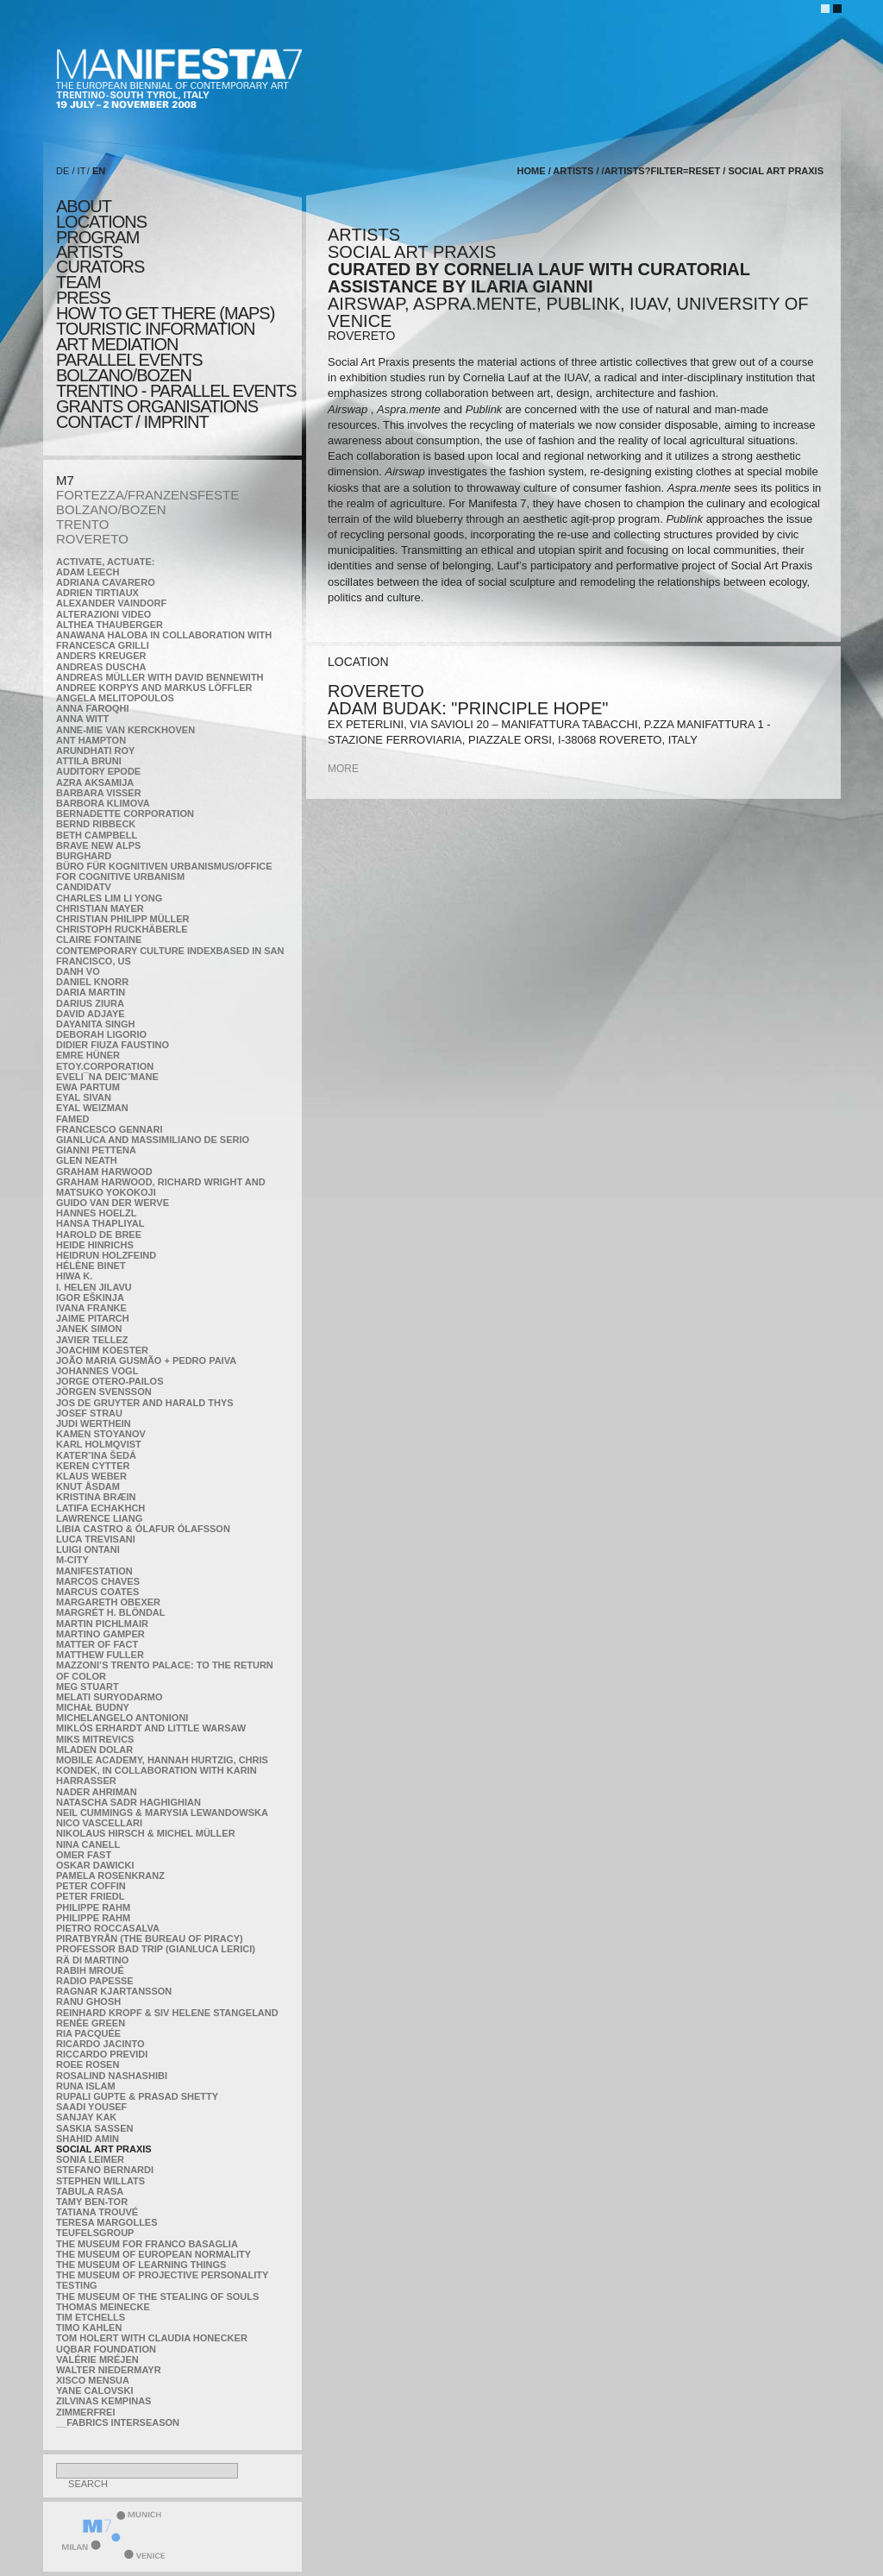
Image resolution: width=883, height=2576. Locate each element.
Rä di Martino (92, 1960)
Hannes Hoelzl (96, 1213)
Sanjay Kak (86, 2117)
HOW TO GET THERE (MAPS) (165, 313)
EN (98, 171)
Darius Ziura (90, 1003)
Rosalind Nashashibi (111, 2075)
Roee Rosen (87, 2064)
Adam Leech (87, 572)
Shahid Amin (87, 2138)
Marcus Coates (97, 1591)
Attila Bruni (89, 761)
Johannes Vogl (97, 1371)
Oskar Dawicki (95, 1865)
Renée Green (90, 2023)
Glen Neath (86, 1160)
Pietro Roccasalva (108, 1928)
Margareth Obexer (108, 1602)
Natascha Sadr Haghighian (128, 1802)
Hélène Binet (91, 1265)
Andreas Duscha (101, 667)
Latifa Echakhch (100, 1508)
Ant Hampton (91, 740)
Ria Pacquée (88, 2033)
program (97, 237)
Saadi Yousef (91, 2107)
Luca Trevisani (95, 1539)
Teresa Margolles (107, 2222)
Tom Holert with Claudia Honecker (151, 2338)
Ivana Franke (91, 1308)
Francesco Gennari (109, 1129)
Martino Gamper (100, 1634)
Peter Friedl (90, 1896)
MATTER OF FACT (97, 1644)
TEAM (78, 282)
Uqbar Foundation (106, 2349)
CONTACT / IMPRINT (132, 422)
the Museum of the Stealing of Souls (157, 2296)
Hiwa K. (74, 1276)
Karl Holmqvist (98, 1444)
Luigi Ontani (88, 1549)
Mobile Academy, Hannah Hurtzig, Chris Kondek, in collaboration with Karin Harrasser (162, 1770)
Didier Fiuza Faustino (112, 1045)
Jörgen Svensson (104, 1391)
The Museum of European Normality (153, 2254)
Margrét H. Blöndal (111, 1612)
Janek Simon (89, 1328)
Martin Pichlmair (102, 1623)
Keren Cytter (93, 1466)
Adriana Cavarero (105, 582)
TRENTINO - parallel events (176, 391)
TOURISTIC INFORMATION (155, 328)
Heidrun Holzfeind (106, 1255)
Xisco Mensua (92, 2380)
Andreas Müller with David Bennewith (160, 677)
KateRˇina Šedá (96, 1455)
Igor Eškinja (90, 1297)
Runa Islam (86, 2086)
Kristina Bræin (95, 1497)
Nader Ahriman (96, 1792)
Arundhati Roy (95, 750)
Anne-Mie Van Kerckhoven (125, 730)
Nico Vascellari (99, 1823)
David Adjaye (90, 1013)
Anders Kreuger (101, 655)
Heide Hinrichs (95, 1245)
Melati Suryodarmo (109, 1697)
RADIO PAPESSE (95, 1981)
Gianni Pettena (96, 1150)
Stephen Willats (100, 2181)
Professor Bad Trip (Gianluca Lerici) (155, 1949)
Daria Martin (90, 992)
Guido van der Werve (112, 1202)
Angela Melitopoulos (115, 698)
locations (101, 221)
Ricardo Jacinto (100, 2044)
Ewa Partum (88, 1087)
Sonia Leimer (90, 2159)
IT (82, 171)
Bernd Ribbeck (95, 824)
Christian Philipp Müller (122, 919)
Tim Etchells (90, 2317)
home (531, 171)
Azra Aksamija (95, 782)
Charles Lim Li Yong (109, 898)
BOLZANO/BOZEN (111, 509)
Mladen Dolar (94, 1749)
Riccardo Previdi (101, 2054)
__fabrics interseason (117, 2422)
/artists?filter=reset (661, 171)
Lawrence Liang (99, 1518)
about (83, 206)
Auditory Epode (98, 771)
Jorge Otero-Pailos (109, 1381)
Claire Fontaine (98, 939)
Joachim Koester (102, 1350)
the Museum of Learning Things (141, 2264)
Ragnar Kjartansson (114, 1991)
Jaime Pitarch (92, 1318)
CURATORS (100, 266)
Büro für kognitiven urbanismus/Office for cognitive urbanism (164, 871)
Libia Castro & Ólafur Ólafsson (143, 1529)
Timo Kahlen (89, 2327)
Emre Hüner (88, 1055)
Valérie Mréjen (97, 2359)
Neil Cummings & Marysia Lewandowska (162, 1812)
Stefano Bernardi (104, 2169)
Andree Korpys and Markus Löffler (154, 687)
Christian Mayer (100, 908)
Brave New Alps (98, 845)
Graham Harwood (104, 1171)
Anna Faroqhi (92, 708)
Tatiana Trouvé (97, 2212)
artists (89, 252)
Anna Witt (82, 718)
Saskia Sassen (94, 2128)
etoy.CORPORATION (104, 1066)
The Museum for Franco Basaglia (147, 2244)
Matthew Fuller (100, 1654)
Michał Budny (92, 1707)
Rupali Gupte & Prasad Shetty (137, 2096)
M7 (65, 480)
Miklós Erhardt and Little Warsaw (151, 1728)
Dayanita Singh (95, 1024)
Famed (73, 1119)
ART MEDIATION (117, 344)
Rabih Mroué (90, 1970)
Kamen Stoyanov (101, 1434)
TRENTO (82, 524)
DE (62, 171)
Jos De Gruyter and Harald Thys (145, 1403)
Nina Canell (88, 1844)
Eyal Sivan (83, 1097)
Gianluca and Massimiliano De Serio (152, 1139)
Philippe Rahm (93, 1907)
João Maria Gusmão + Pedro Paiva (146, 1360)
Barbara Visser (98, 793)
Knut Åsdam (88, 1486)
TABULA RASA (89, 2191)
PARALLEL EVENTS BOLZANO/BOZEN (129, 367)
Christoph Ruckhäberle (122, 929)
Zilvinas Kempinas (103, 2401)
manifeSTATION (94, 1571)
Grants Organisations (157, 406)
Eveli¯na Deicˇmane (107, 1076)
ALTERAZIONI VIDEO (103, 614)
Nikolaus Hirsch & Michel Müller (145, 1833)
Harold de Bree (98, 1234)
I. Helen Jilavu (94, 1287)
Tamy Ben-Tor (92, 2201)
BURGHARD (83, 856)
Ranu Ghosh (88, 2001)
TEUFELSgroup (95, 2232)
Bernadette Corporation (125, 813)
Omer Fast (83, 1855)
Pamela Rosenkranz (110, 1875)
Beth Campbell (96, 835)
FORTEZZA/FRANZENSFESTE (147, 494)
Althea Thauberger (109, 624)
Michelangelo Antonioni (122, 1717)
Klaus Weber (91, 1476)
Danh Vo (78, 971)
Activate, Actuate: (105, 561)
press (83, 297)
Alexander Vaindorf (111, 603)
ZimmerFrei (85, 2412)
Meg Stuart (87, 1686)
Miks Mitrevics (95, 1739)
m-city (72, 1560)
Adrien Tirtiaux (97, 592)
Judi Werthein (93, 1423)
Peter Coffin (91, 1886)
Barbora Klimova (103, 803)
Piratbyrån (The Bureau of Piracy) (149, 1938)
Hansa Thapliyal (100, 1223)
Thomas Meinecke (103, 2307)
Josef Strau (89, 1413)
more (343, 769)
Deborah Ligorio (101, 1034)
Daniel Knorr (92, 982)
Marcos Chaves (98, 1581)
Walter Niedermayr (108, 2370)
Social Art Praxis (104, 2149)
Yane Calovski (94, 2390)
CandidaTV (83, 887)
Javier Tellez (92, 1340)
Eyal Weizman (92, 1108)
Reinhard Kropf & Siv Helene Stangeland (167, 2012)
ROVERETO (92, 538)
